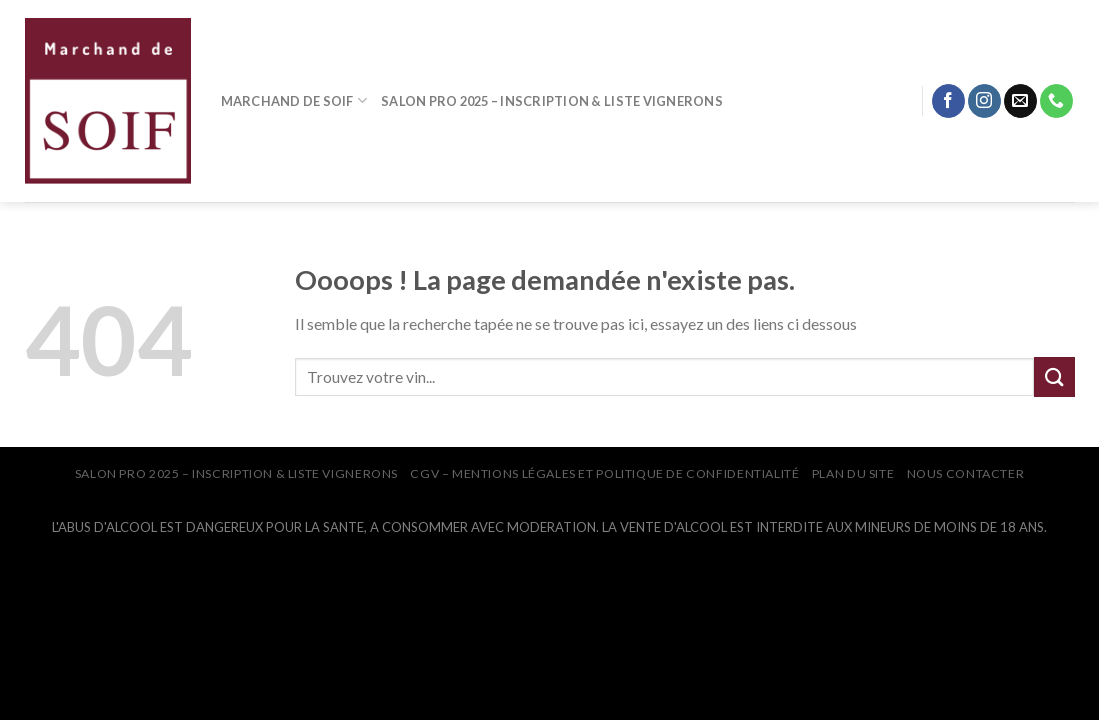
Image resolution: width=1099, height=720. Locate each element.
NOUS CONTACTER (966, 473)
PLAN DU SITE (853, 473)
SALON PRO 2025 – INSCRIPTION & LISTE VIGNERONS (552, 101)
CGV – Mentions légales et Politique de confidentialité (604, 473)
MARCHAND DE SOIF (294, 100)
